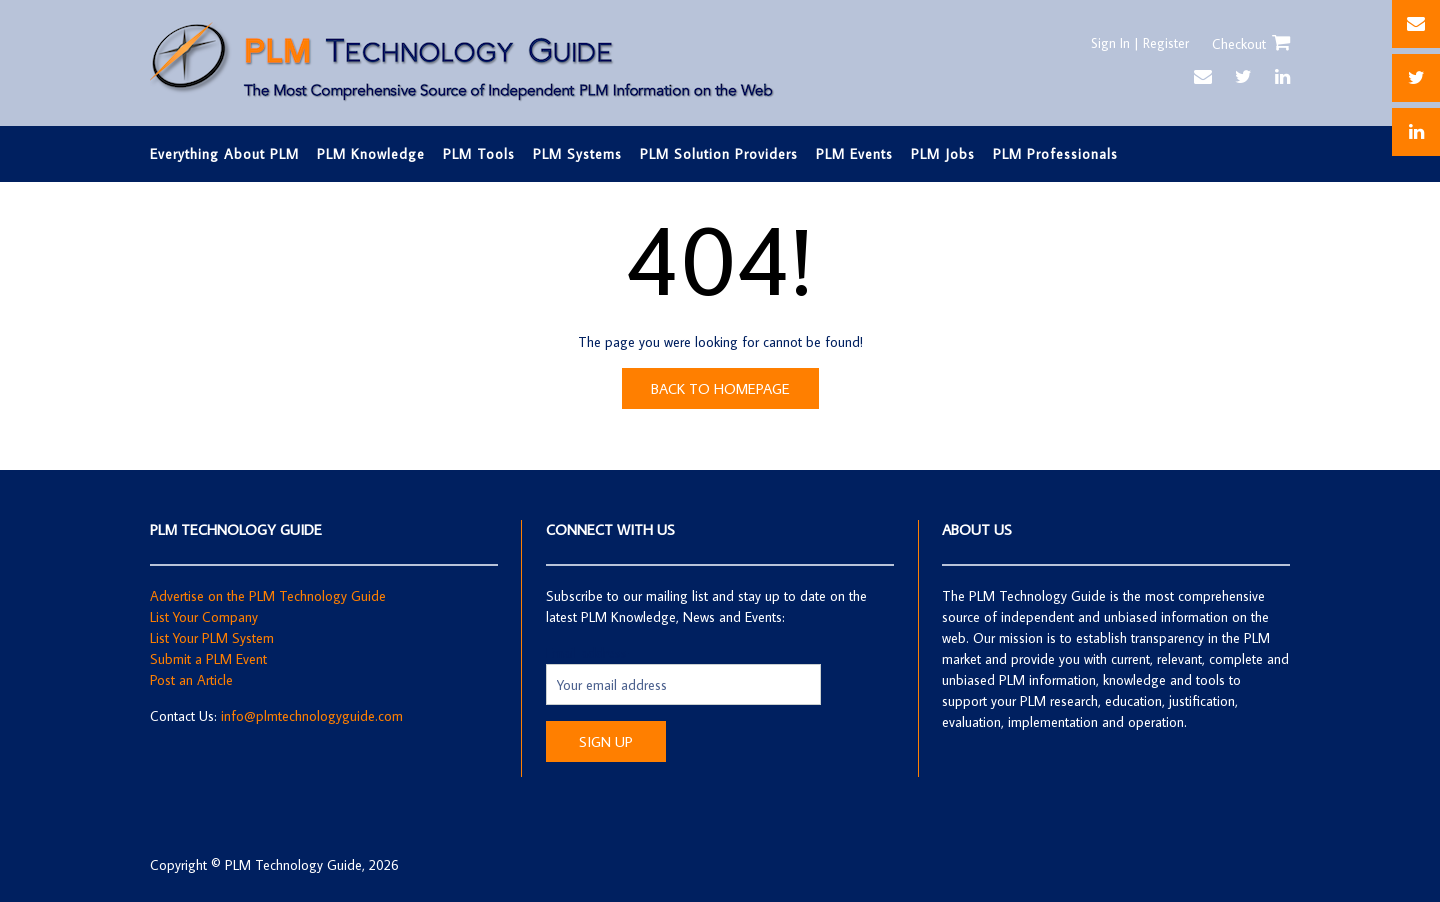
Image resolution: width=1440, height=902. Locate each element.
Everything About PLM (224, 154)
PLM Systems (577, 154)
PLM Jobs (943, 154)
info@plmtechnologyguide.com (312, 716)
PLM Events (854, 154)
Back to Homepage (720, 388)
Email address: (588, 653)
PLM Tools (479, 154)
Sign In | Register (1138, 43)
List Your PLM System (212, 638)
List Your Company (204, 617)
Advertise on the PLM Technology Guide (268, 596)
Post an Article (191, 680)
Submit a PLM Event (208, 659)
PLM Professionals (1055, 154)
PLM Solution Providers (719, 154)
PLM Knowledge (371, 154)
